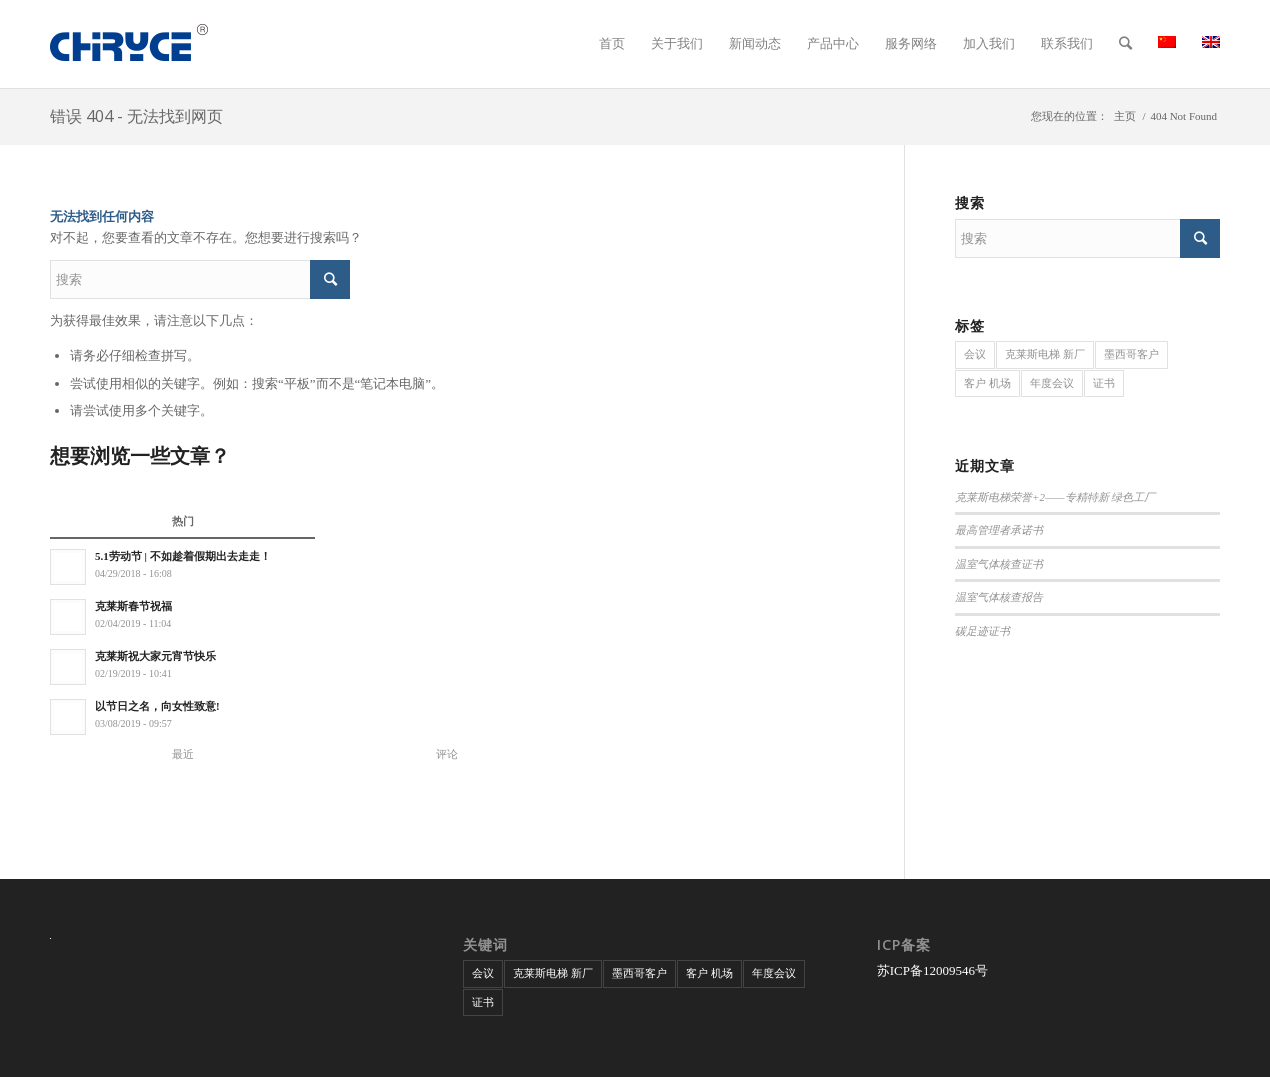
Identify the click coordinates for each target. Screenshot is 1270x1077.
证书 (1104, 383)
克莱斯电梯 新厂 (1045, 354)
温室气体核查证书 (999, 564)
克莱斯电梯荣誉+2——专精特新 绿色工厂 (1055, 497)
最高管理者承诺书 (999, 530)
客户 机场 (987, 383)
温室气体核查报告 (999, 597)
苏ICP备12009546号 (932, 970)
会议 (975, 354)
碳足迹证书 (982, 631)
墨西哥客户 (1131, 354)
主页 (1125, 116)
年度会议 (1052, 383)
